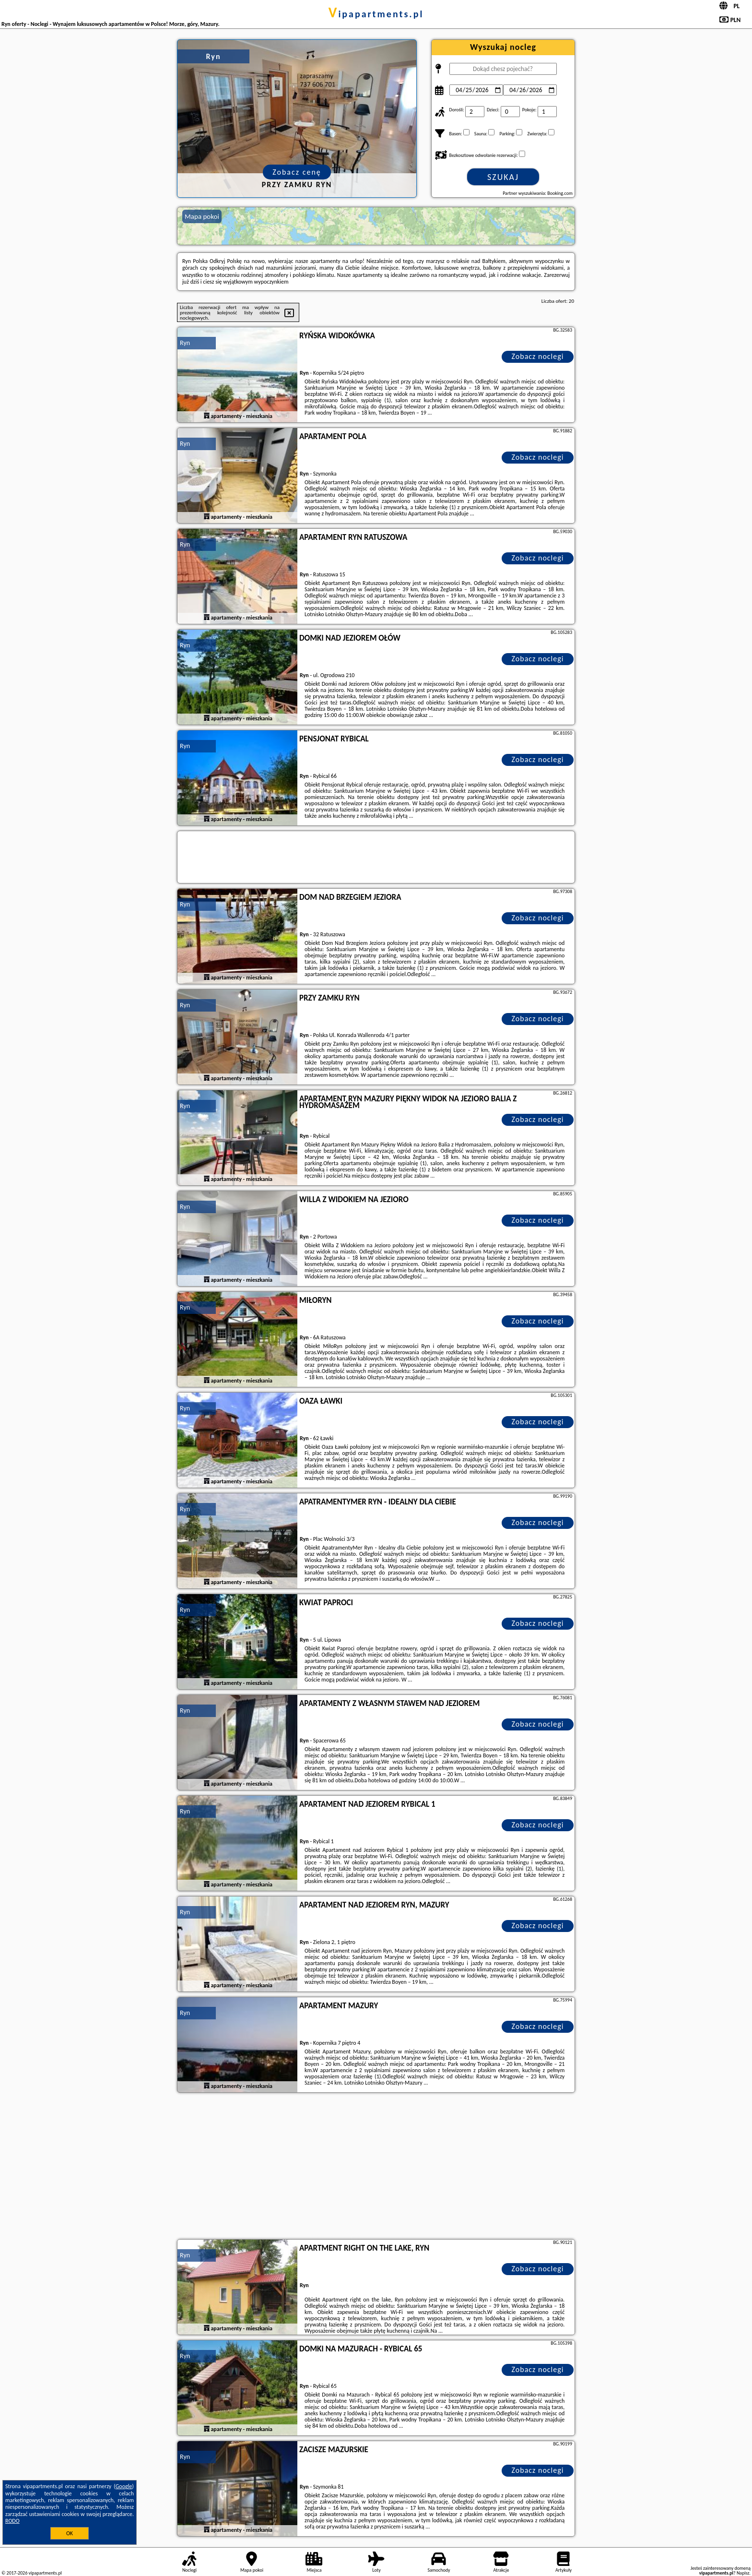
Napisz (743, 2573)
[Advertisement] (376, 2167)
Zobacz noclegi (538, 356)
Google (124, 2486)
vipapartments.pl (376, 14)
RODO (12, 2520)
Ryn (185, 343)
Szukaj (503, 177)
